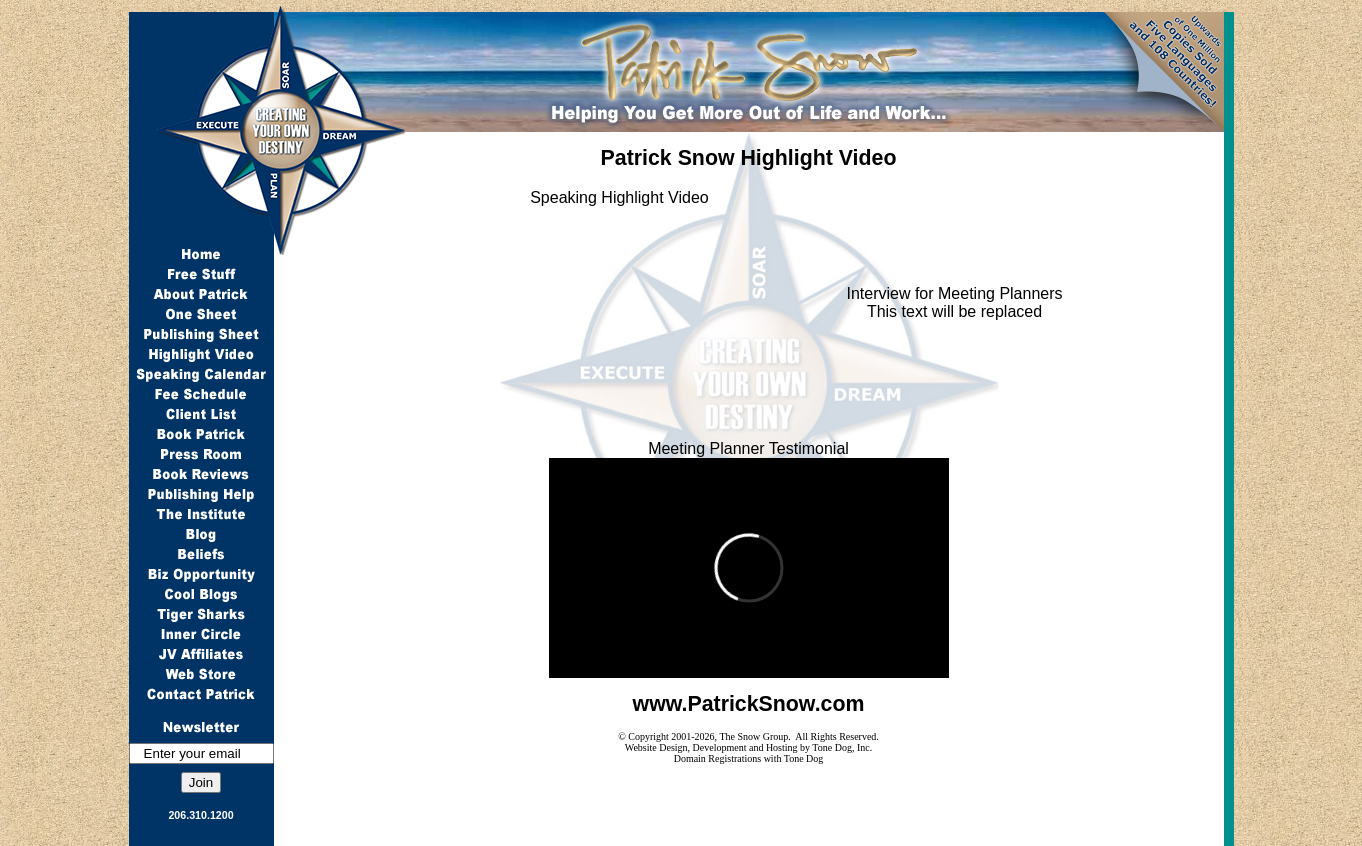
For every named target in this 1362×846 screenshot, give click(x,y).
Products (628, 833)
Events (762, 833)
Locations (550, 833)
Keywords (391, 833)
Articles (699, 833)
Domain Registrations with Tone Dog (749, 758)
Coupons (471, 833)
